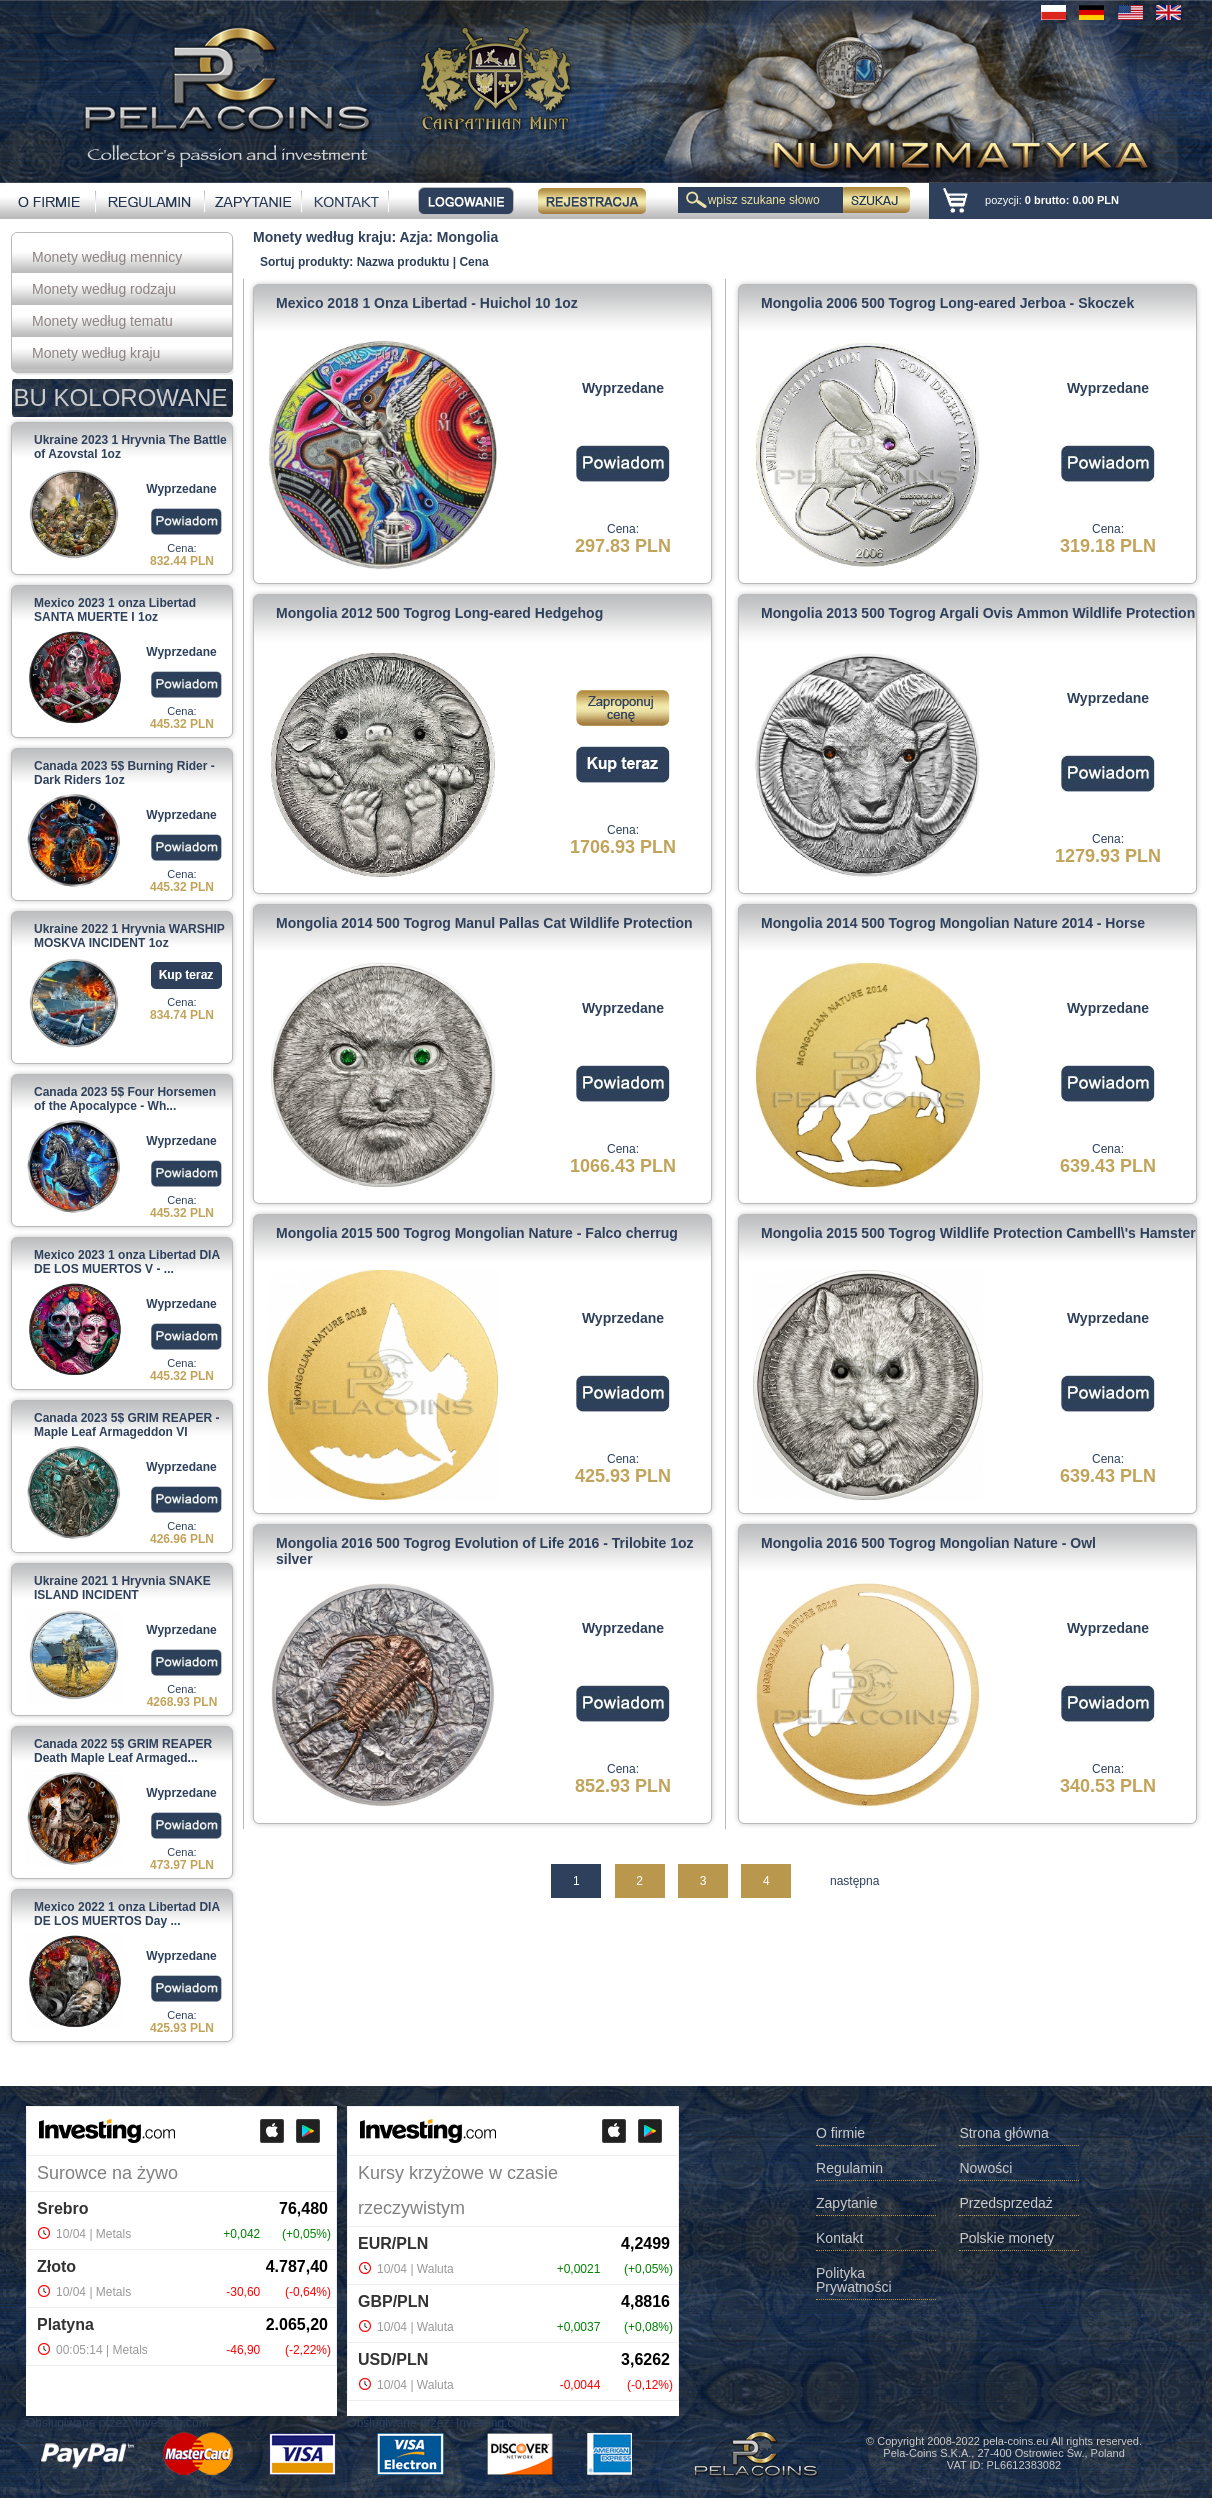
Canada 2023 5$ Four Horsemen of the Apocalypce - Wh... (125, 1099)
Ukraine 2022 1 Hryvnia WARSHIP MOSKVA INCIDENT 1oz (129, 936)
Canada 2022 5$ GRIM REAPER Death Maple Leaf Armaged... (123, 1751)
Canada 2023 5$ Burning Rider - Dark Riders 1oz (124, 773)
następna (854, 1881)
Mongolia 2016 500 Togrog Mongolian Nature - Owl (928, 1543)
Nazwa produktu (403, 262)
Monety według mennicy (107, 257)
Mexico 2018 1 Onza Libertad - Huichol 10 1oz (427, 303)
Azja (414, 237)
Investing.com (172, 2423)
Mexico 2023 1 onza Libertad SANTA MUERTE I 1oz (115, 610)
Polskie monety (1006, 2238)
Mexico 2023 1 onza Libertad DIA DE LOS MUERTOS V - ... (127, 1262)
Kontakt (839, 2238)
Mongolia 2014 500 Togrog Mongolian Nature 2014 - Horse (953, 923)
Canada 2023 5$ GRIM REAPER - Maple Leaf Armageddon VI (126, 1425)
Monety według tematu (102, 321)
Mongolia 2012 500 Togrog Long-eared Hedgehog (439, 613)
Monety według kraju (96, 353)
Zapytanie (846, 2203)
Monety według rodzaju (104, 289)
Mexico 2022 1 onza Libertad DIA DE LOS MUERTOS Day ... (127, 1914)
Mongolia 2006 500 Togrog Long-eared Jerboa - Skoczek (947, 303)
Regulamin (849, 2168)
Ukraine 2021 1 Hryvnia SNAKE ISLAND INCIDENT (122, 1588)
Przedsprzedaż (1005, 2203)
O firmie (840, 2133)
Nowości (985, 2168)
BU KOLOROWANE (121, 397)
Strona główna (1004, 2133)
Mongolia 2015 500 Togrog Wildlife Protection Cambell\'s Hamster (978, 1233)
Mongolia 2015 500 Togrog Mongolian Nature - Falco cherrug (477, 1233)
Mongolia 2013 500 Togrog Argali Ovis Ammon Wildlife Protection (978, 613)
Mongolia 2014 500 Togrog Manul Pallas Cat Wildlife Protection (484, 923)
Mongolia (467, 237)
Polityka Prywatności (853, 2280)
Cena (473, 262)
